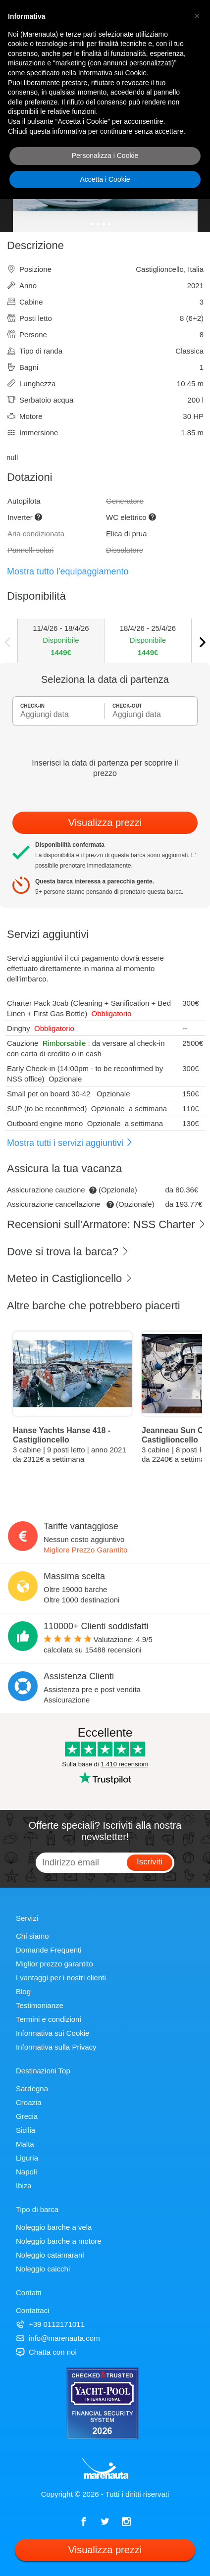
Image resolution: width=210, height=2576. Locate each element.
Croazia (29, 2102)
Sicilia (25, 2130)
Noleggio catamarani (50, 2255)
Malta (25, 2144)
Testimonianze (39, 2005)
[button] (197, 16)
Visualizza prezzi (105, 822)
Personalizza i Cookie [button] (105, 155)
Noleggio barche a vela (54, 2227)
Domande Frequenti (49, 1950)
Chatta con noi (46, 2352)
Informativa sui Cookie (52, 2033)
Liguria (27, 2158)
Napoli (26, 2171)
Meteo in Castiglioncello (70, 1278)
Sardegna (32, 2088)
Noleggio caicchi (43, 2269)
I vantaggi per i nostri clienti (61, 1977)
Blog (23, 1991)
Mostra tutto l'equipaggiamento (68, 571)
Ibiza (24, 2185)
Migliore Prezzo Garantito (85, 1550)
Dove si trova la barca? (68, 1251)
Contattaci (33, 2310)
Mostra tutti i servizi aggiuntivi (70, 1143)
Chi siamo (32, 1936)
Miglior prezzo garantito (54, 1963)
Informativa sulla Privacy (56, 2047)
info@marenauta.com (58, 2338)
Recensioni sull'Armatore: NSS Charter (106, 1224)
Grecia (27, 2116)
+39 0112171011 (50, 2324)
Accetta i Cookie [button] (105, 179)
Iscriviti (149, 1861)
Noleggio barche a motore (59, 2241)
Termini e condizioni (48, 2019)
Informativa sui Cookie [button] (112, 73)
